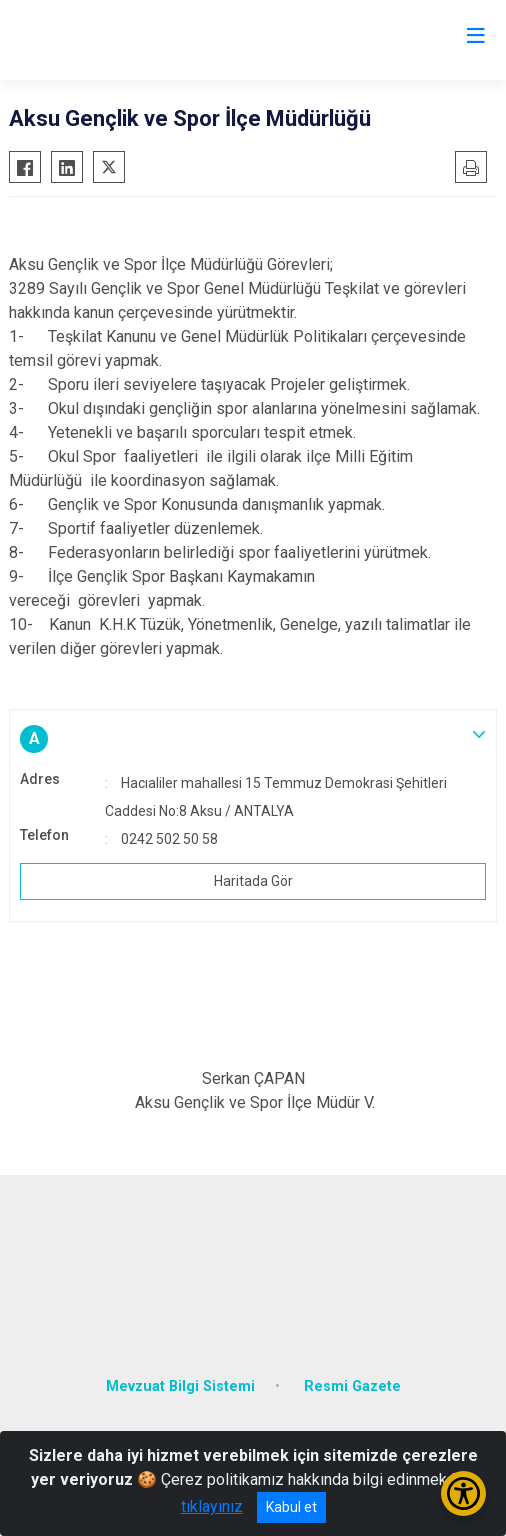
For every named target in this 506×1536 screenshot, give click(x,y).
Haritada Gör (253, 881)
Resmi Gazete (352, 1386)
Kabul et (291, 1507)
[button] (253, 739)
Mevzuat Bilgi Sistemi (180, 1386)
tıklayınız (212, 1506)
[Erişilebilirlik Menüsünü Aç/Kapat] (463, 1493)
